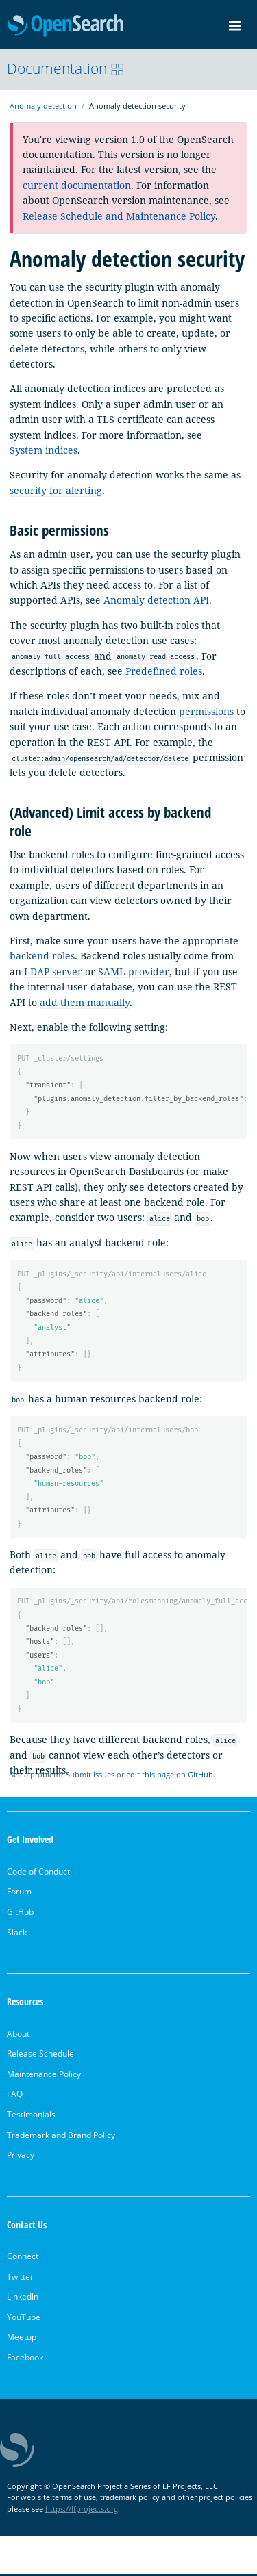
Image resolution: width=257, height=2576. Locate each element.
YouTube (23, 2319)
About (18, 2035)
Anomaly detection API (156, 599)
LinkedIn (22, 2298)
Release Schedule (40, 2055)
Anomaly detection (43, 106)
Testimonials (31, 2116)
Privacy (20, 2157)
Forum (19, 1893)
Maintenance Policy (44, 2076)
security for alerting (56, 490)
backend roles (42, 955)
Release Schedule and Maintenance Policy (119, 215)
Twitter (20, 2278)
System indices (43, 449)
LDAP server (53, 971)
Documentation (66, 68)
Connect (22, 2258)
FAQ (15, 2096)
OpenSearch (65, 26)
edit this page (150, 1776)
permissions (206, 711)
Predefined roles (163, 671)
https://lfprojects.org (81, 2511)
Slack (17, 1934)
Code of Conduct (38, 1873)
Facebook (25, 2359)
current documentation (77, 185)
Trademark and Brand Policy (61, 2136)
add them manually (85, 1002)
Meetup (21, 2339)
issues (103, 1776)
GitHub (200, 1776)
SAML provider (133, 971)
